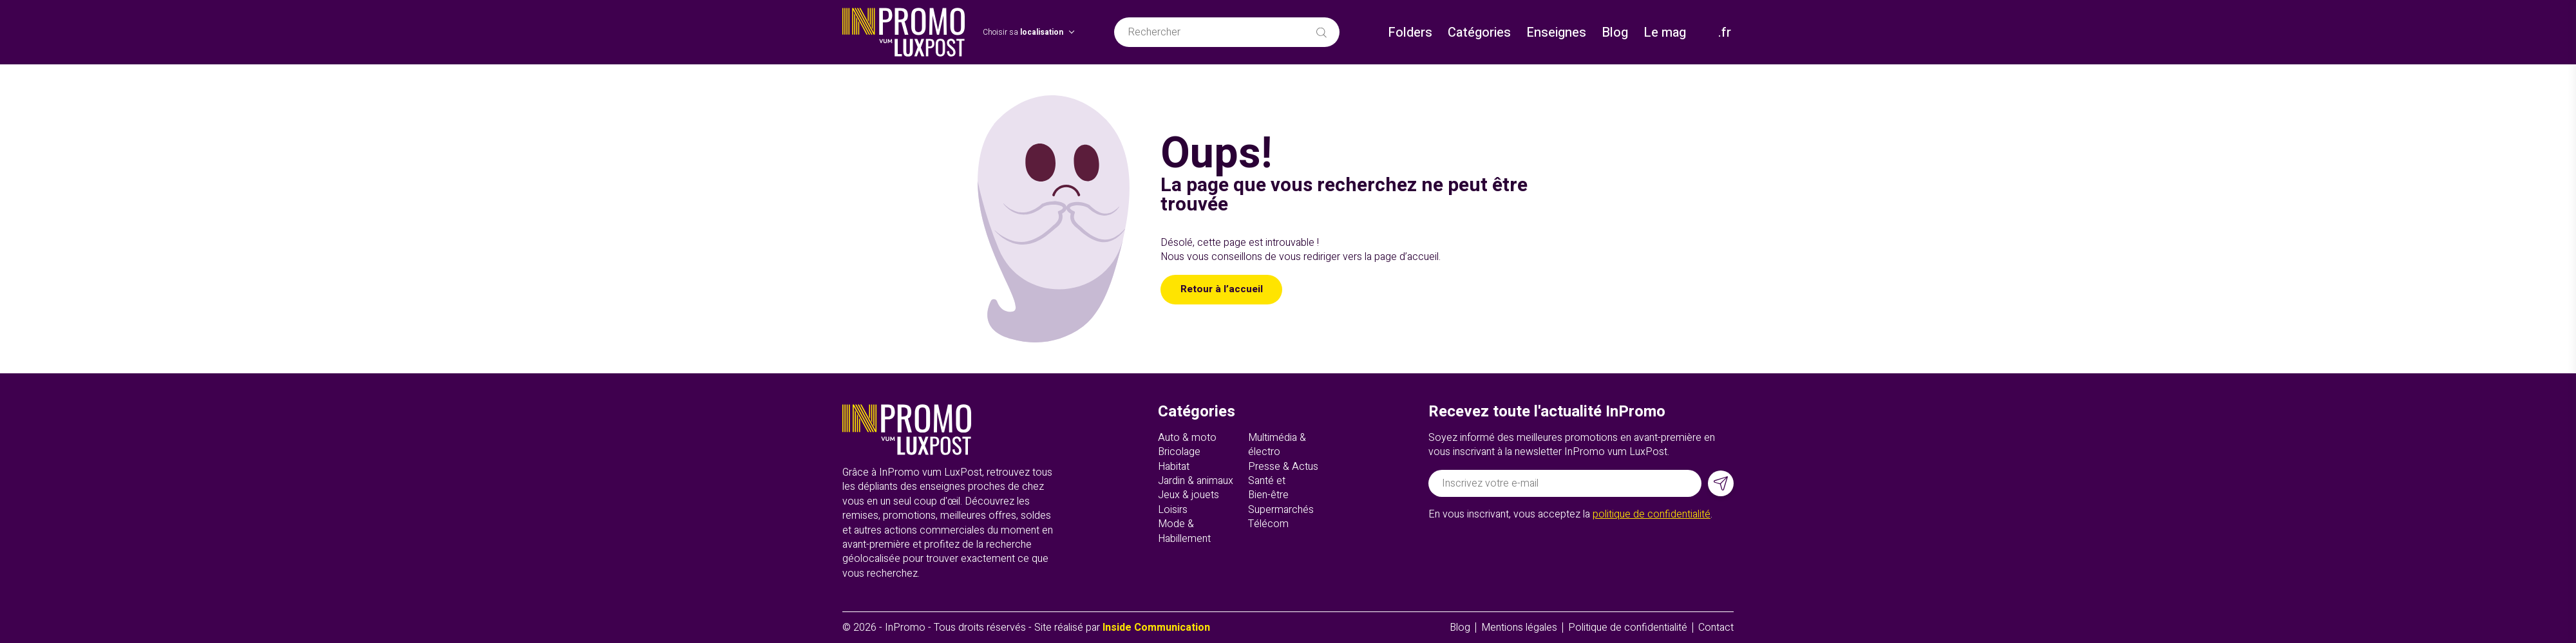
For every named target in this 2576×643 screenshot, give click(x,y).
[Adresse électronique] (1564, 483)
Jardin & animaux (1195, 481)
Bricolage (1179, 452)
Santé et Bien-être (1268, 488)
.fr (1724, 32)
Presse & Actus (1283, 466)
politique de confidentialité (1651, 514)
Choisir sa (1023, 32)
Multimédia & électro (1277, 445)
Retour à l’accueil (1223, 289)
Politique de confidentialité (1627, 627)
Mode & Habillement (1184, 531)
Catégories (1479, 32)
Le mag (1664, 32)
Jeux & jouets (1188, 495)
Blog (1615, 32)
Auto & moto (1187, 437)
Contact (1716, 627)
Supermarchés (1281, 509)
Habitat (1173, 466)
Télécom (1268, 524)
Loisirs (1173, 509)
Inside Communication (1156, 627)
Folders (1410, 32)
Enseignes (1556, 32)
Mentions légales (1519, 627)
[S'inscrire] (1721, 483)
